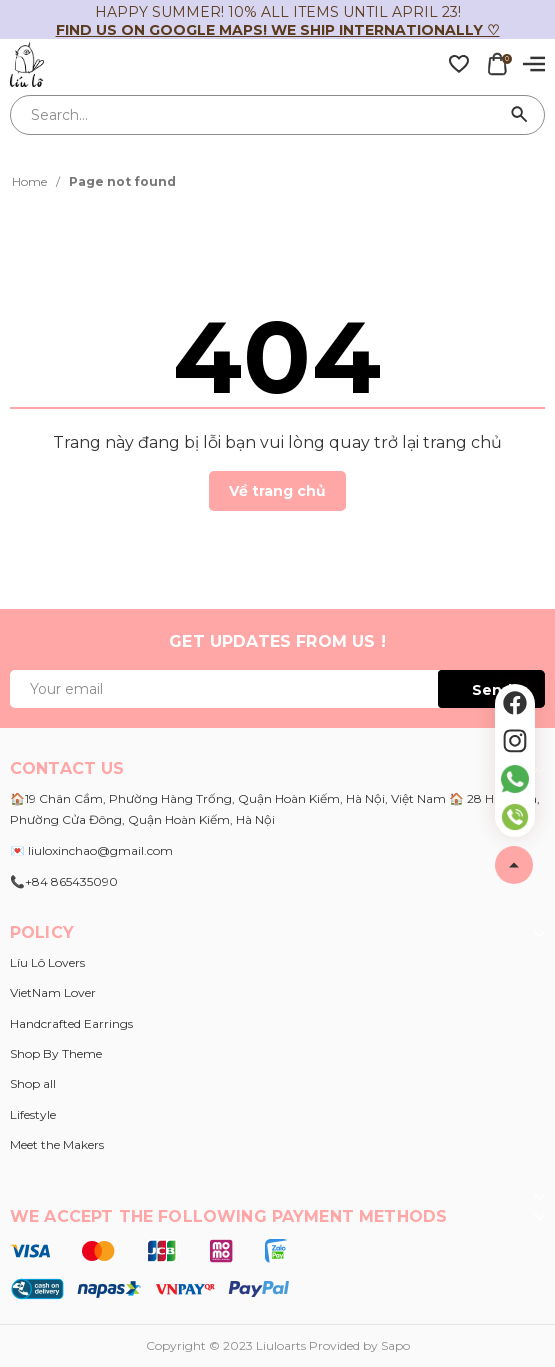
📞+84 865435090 (64, 881)
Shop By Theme (56, 1053)
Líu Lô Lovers (47, 962)
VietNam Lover (53, 992)
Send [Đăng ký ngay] (492, 690)
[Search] (520, 115)
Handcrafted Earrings (71, 1023)
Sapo (395, 1345)
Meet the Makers (57, 1144)
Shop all (33, 1083)
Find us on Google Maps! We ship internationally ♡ (278, 30)
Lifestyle (33, 1114)
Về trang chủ (277, 491)
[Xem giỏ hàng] (497, 63)
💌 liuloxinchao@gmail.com (91, 850)
